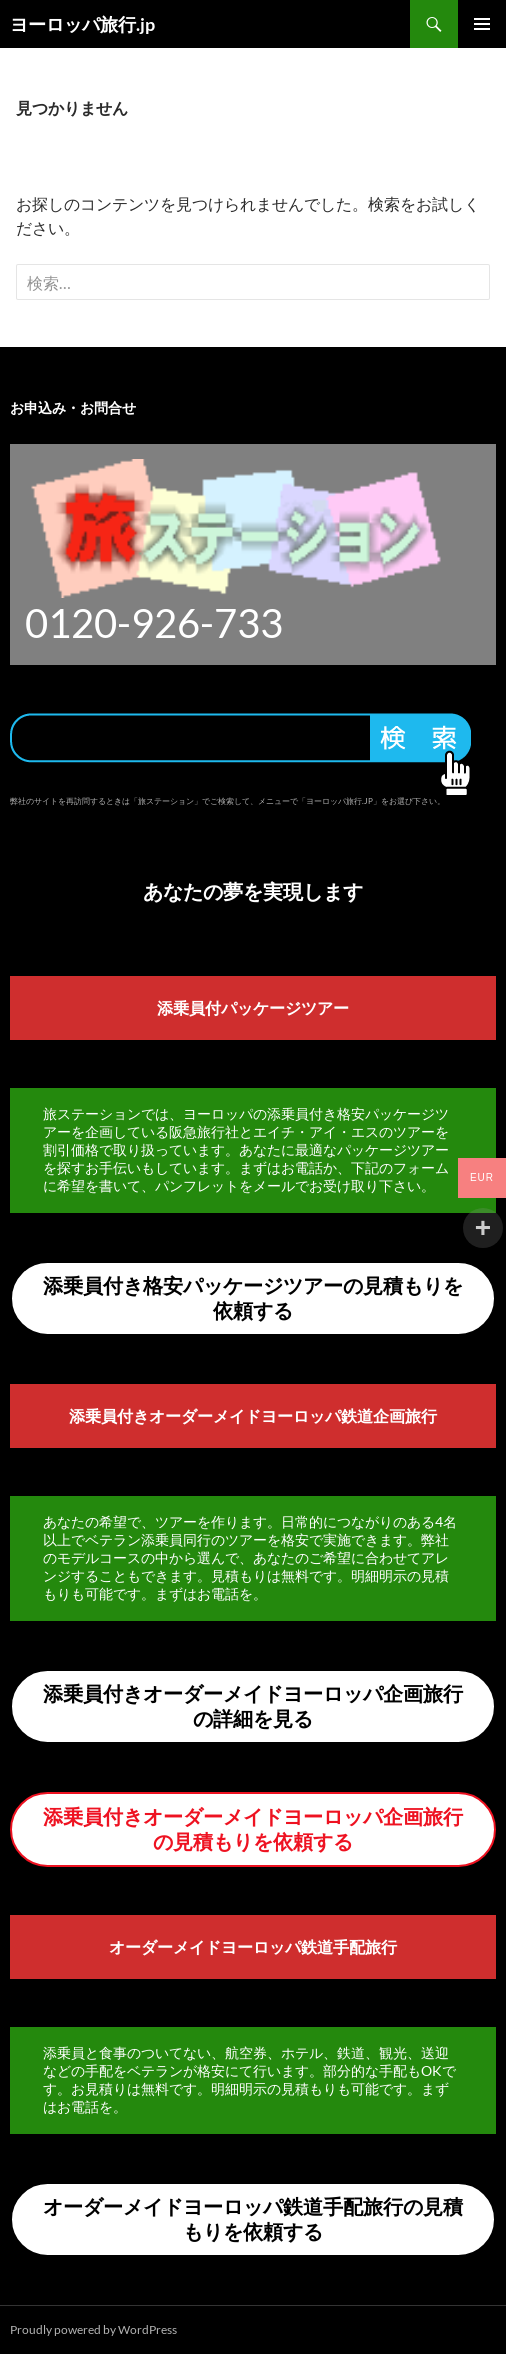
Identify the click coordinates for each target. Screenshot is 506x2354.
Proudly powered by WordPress (93, 2329)
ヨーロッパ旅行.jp (82, 24)
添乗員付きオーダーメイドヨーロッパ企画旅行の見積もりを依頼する (253, 1828)
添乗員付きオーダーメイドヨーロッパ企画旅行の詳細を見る (253, 1705)
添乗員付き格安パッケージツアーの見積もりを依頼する (253, 1297)
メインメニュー (482, 24)
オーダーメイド (165, 1946)
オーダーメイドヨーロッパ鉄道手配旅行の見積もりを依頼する (253, 2218)
